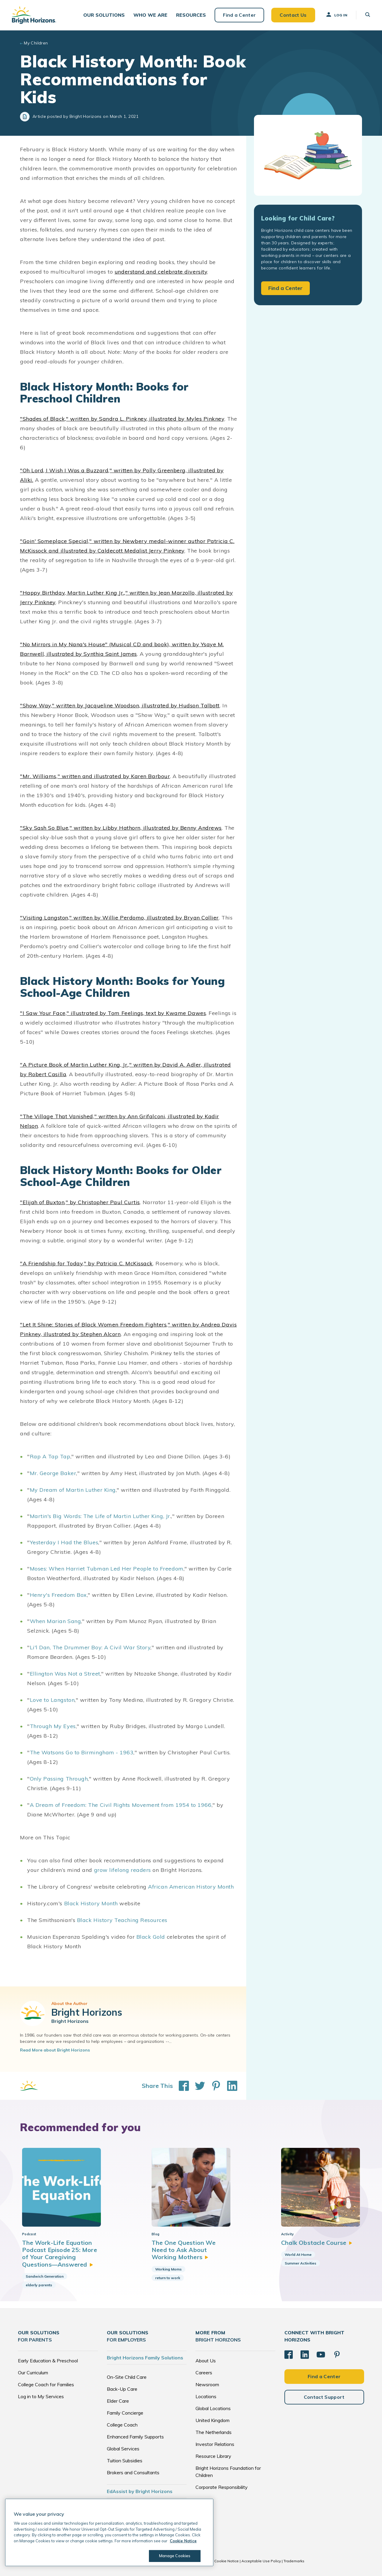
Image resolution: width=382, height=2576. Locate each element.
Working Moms (168, 2269)
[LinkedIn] (305, 2354)
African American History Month (191, 1886)
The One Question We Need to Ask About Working (183, 2250)
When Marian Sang (55, 1621)
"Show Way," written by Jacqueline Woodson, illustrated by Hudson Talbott (120, 705)
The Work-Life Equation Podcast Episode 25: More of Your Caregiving (59, 2253)
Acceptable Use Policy (261, 2561)
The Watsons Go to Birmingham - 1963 (82, 1752)
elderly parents (39, 2285)
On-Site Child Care (127, 2377)
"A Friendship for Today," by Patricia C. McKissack (86, 1263)
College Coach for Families (46, 2384)
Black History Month (91, 1903)
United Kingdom (212, 2420)
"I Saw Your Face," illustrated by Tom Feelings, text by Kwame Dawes (113, 1013)
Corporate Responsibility (221, 2487)
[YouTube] (321, 2354)
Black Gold (150, 1936)
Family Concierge (125, 2413)
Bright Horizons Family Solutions (145, 2358)
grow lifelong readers (122, 1870)
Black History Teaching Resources (122, 1920)
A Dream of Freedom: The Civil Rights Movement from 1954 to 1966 (121, 1804)
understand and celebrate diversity (161, 271)
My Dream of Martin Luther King (73, 1489)
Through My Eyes (53, 1726)
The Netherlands (213, 2432)
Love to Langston (52, 1699)
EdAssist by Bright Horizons (139, 2491)
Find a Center (239, 15)
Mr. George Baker (53, 1473)
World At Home (298, 2254)
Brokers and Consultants (133, 2472)
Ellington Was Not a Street (65, 1673)
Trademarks (294, 2561)
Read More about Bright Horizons (55, 2050)
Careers (203, 2373)
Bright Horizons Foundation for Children (228, 2471)
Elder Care (118, 2401)
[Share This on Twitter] (197, 2086)
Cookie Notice (226, 2561)
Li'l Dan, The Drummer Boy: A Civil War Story (90, 1647)
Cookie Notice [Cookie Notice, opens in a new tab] (183, 2540)
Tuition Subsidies (124, 2461)
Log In (336, 15)
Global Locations (213, 2408)
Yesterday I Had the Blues (64, 1542)
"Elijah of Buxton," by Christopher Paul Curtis (80, 1202)
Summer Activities (300, 2263)
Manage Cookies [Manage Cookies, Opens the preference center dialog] (175, 2555)
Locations (205, 2396)
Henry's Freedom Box (58, 1594)
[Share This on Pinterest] (213, 2086)
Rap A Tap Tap (50, 1456)
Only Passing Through (59, 1778)
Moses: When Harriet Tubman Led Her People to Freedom (107, 1568)
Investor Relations (214, 2444)
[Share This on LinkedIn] (229, 2086)
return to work (167, 2278)
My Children (36, 43)
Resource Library (213, 2456)
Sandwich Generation (45, 2276)
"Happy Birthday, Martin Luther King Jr (71, 592)
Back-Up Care (122, 2389)
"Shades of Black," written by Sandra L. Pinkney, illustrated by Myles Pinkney (122, 418)
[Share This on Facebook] (181, 2086)
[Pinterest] (337, 2354)
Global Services (123, 2449)
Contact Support (324, 2397)
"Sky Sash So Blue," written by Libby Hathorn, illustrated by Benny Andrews (121, 827)
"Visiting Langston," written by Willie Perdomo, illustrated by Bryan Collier (119, 917)
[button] (104, 15)
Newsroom (207, 2384)
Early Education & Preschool (48, 2361)
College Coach (122, 2425)
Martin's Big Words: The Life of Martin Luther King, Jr (100, 1516)
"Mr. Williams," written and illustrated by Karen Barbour (95, 776)
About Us (205, 2361)
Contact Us (293, 15)
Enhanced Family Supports (135, 2437)
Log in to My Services (41, 2396)
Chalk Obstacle (316, 2242)
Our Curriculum (33, 2373)
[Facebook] (288, 2354)
